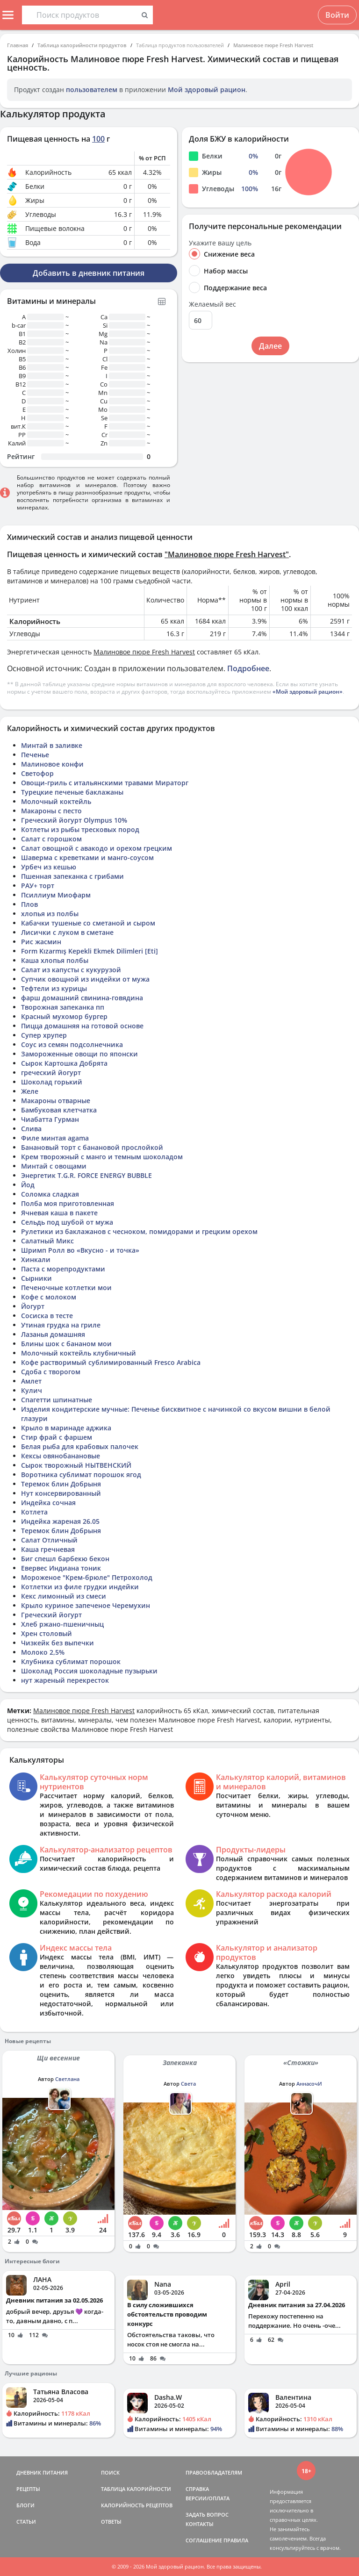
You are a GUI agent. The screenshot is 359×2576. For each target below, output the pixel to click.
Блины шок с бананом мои (66, 1343)
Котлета (34, 1511)
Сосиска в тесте (47, 1315)
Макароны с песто (51, 810)
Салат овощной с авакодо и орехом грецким (96, 848)
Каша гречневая (48, 1549)
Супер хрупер (44, 1035)
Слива (31, 1128)
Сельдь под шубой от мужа (67, 1222)
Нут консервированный (61, 1493)
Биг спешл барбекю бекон (65, 1558)
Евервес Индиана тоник (61, 1568)
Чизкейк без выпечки (57, 1642)
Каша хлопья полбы (54, 960)
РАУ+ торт (37, 885)
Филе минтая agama (55, 1138)
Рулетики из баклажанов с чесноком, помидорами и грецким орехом (139, 1231)
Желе (29, 1091)
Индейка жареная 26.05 (60, 1521)
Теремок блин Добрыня (61, 1483)
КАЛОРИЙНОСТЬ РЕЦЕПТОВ (136, 2505)
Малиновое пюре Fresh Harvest (273, 45)
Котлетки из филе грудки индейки (80, 1586)
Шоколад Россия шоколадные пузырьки (89, 1670)
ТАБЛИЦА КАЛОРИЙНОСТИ (136, 2488)
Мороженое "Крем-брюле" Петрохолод (86, 1577)
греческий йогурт (51, 1072)
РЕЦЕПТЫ (28, 2488)
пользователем (91, 89)
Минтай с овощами (53, 1166)
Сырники (36, 1278)
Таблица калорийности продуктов (82, 45)
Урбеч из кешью (48, 866)
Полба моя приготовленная (67, 1203)
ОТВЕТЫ (111, 2521)
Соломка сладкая (50, 1194)
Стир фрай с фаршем (56, 1437)
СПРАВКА (197, 2488)
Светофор (37, 773)
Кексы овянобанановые (60, 1455)
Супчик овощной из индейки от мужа (85, 979)
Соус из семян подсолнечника (72, 1044)
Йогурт (32, 1306)
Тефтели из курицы (54, 988)
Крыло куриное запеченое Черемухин (85, 1605)
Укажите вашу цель (220, 243)
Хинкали (35, 1259)
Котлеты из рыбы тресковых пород (80, 829)
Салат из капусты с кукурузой (71, 969)
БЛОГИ (25, 2505)
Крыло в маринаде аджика (66, 1427)
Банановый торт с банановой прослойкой (92, 1147)
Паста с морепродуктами (63, 1268)
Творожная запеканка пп (62, 1007)
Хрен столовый (46, 1633)
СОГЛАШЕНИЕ (204, 2540)
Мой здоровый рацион (206, 89)
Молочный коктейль (56, 801)
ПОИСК (110, 2472)
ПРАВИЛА (235, 2540)
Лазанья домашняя (53, 1334)
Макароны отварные (55, 1100)
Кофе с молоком (48, 1296)
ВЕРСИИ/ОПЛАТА (208, 2498)
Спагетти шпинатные (56, 1399)
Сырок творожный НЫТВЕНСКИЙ (76, 1465)
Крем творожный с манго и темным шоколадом (102, 1156)
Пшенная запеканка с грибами (72, 876)
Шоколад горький (51, 1081)
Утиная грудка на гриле (61, 1324)
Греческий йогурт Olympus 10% (74, 820)
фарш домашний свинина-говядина (82, 997)
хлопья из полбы (50, 913)
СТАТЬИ (26, 2521)
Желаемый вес (212, 304)
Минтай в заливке (51, 745)
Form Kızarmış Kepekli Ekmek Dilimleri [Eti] (89, 951)
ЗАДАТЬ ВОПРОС (207, 2514)
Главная (17, 45)
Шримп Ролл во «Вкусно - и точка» (80, 1250)
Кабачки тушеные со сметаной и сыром (88, 922)
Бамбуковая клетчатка (59, 1109)
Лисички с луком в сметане (67, 932)
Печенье (35, 754)
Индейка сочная (48, 1502)
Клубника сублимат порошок (71, 1661)
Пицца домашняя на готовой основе (82, 1025)
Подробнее (248, 668)
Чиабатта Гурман (50, 1119)
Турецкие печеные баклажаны (72, 792)
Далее (270, 346)
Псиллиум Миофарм (56, 894)
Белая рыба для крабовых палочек (79, 1446)
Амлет (31, 1381)
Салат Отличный (49, 1540)
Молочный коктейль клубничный (78, 1353)
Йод (28, 1184)
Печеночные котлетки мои (66, 1287)
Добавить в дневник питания (88, 273)
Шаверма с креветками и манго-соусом (87, 857)
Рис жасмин (41, 941)
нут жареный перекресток (65, 1680)
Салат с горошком (51, 838)
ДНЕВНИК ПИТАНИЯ (42, 2472)
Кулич (31, 1390)
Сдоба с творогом (50, 1371)
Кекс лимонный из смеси (63, 1596)
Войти (337, 15)
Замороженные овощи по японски (79, 1053)
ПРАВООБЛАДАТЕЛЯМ (214, 2472)
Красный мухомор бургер (64, 1016)
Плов (29, 904)
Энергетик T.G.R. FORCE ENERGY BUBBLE (86, 1175)
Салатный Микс (47, 1240)
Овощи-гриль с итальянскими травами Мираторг (104, 782)
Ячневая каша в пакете (59, 1212)
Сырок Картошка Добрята (64, 1063)
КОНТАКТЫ (200, 2523)
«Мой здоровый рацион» (308, 692)
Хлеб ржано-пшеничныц (62, 1624)
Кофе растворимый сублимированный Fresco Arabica (111, 1362)
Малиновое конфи (52, 764)
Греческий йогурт (51, 1614)
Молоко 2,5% (43, 1652)
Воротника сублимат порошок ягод (81, 1474)
